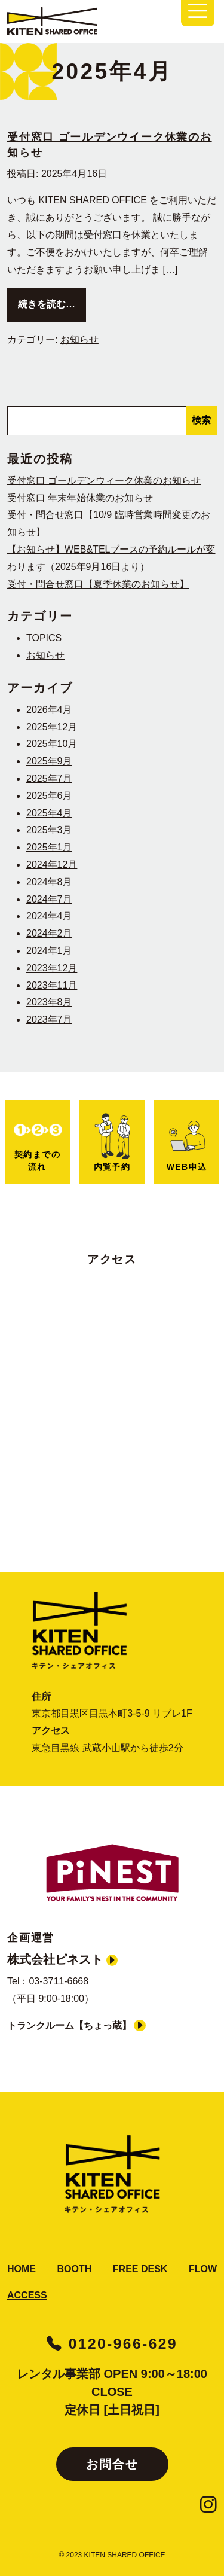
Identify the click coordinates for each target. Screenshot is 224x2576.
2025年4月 (49, 813)
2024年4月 (49, 916)
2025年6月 (49, 796)
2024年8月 (49, 882)
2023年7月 (49, 1019)
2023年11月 (51, 985)
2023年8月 (49, 1002)
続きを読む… (52, 302)
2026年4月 (49, 710)
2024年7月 (49, 899)
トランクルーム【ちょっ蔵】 (76, 2025)
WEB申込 (187, 1146)
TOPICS (44, 638)
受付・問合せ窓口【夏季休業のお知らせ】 (98, 584)
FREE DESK (140, 2269)
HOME (21, 2269)
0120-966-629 (112, 2344)
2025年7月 (49, 778)
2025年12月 (51, 727)
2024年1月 (49, 951)
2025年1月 (49, 847)
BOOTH (74, 2269)
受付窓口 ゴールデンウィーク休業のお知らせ (104, 480)
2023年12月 (51, 968)
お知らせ (79, 339)
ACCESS (27, 2295)
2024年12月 (51, 864)
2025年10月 (51, 744)
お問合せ (112, 2464)
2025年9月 (49, 761)
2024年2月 (49, 933)
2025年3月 (49, 830)
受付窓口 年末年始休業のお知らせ (80, 498)
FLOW (203, 2269)
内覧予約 (112, 1142)
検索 (201, 420)
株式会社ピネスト (62, 1959)
